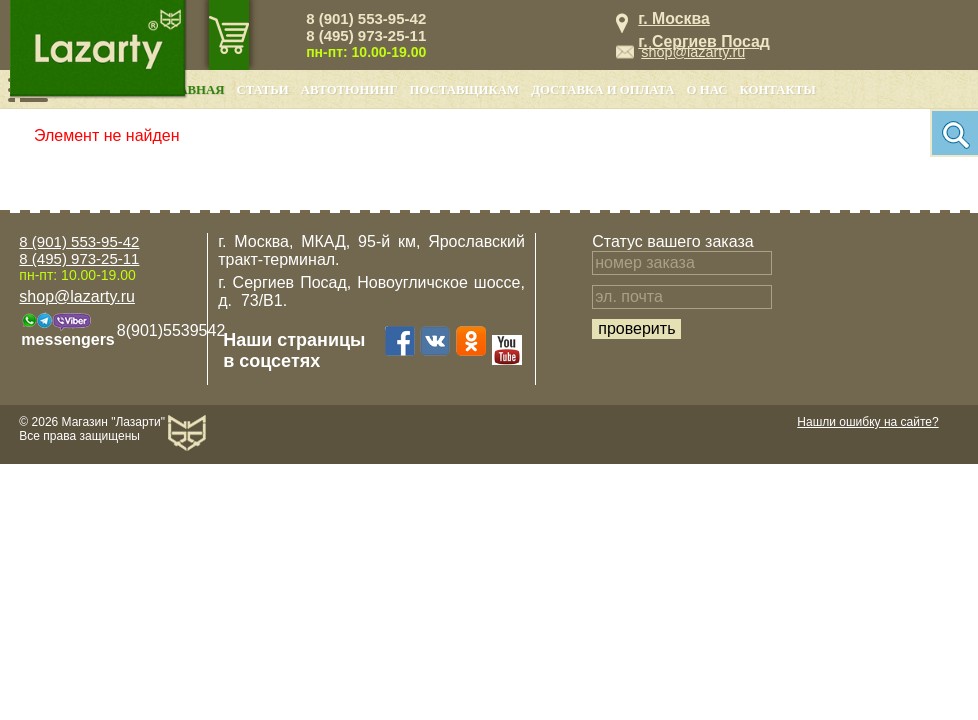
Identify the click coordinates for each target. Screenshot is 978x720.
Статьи (262, 90)
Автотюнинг (349, 90)
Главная (193, 90)
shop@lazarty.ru (693, 52)
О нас (707, 90)
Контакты (778, 90)
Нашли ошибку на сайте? (867, 422)
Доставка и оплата (602, 90)
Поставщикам (465, 90)
